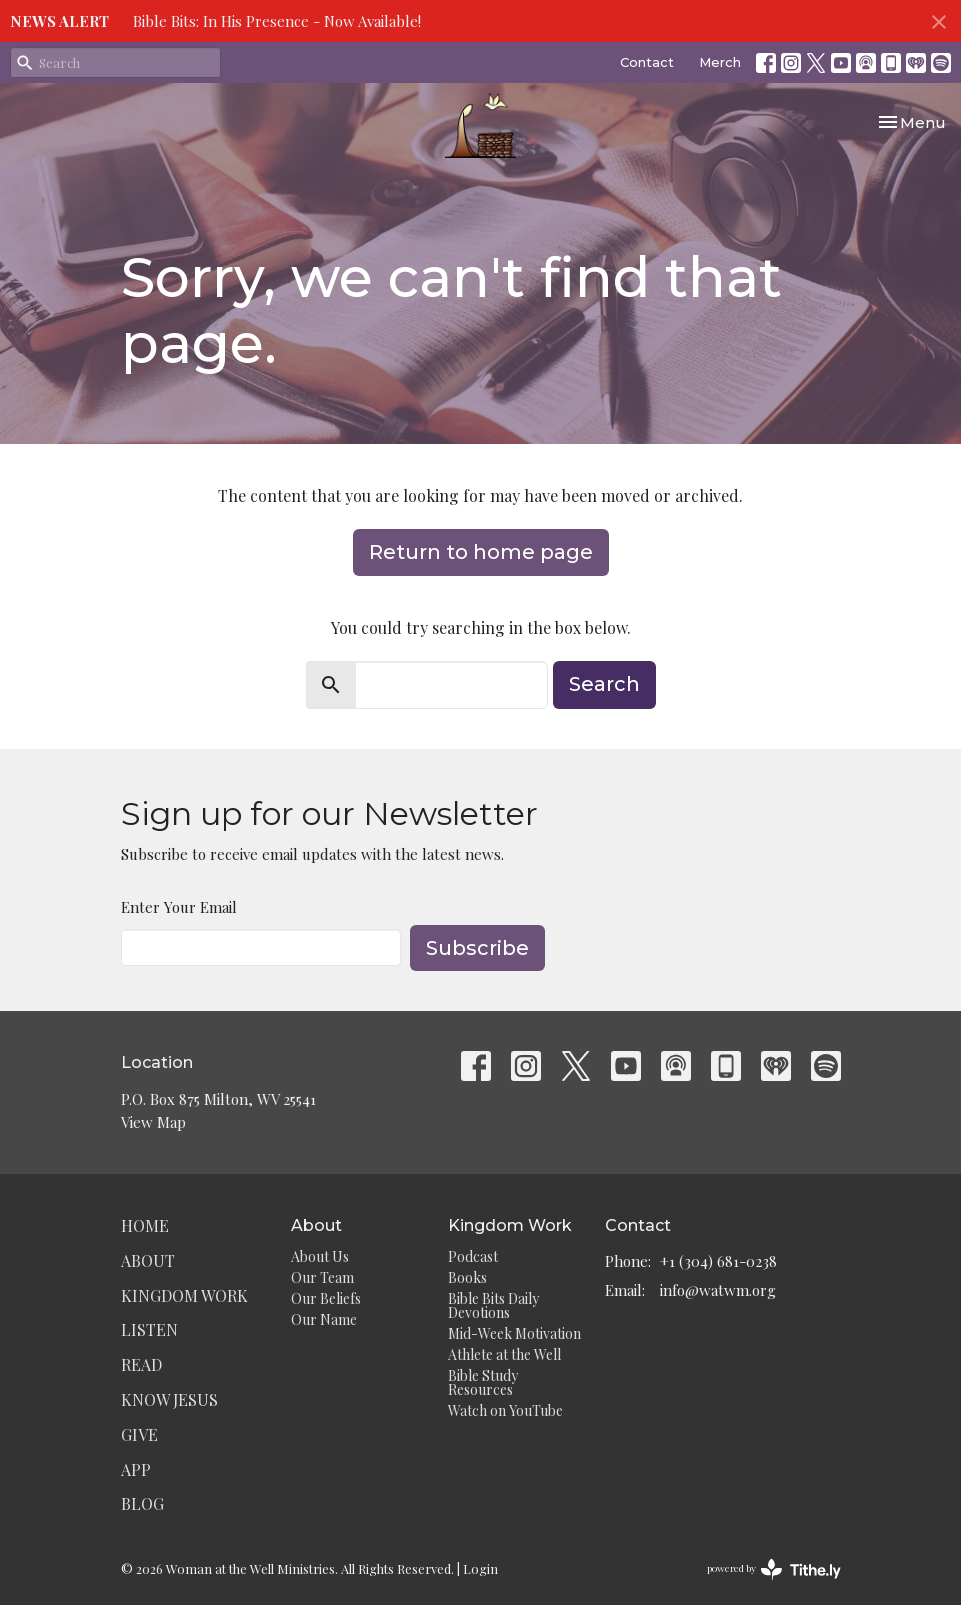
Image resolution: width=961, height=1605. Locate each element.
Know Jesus (169, 1399)
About (148, 1260)
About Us (320, 1256)
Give (139, 1434)
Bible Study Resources (483, 1382)
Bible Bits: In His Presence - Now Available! (277, 21)
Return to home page (481, 552)
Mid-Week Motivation (514, 1333)
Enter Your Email (179, 907)
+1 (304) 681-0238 (718, 1261)
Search (604, 684)
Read (141, 1364)
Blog (142, 1503)
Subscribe (477, 948)
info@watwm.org (718, 1290)
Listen (149, 1329)
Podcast (473, 1256)
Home (145, 1225)
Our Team (322, 1277)
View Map (153, 1122)
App (136, 1469)
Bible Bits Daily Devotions (493, 1305)
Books (467, 1277)
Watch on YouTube (505, 1410)
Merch (720, 62)
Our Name (324, 1319)
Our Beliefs (326, 1298)
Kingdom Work (184, 1295)
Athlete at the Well (504, 1354)
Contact (647, 62)
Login (480, 1568)
